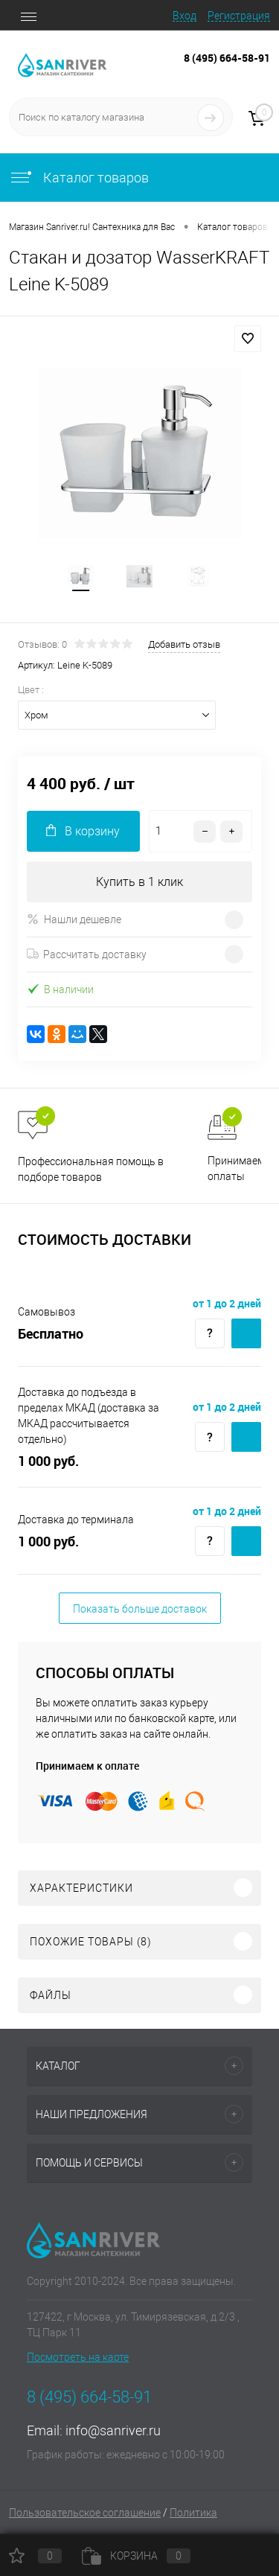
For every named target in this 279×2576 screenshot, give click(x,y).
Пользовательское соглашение (85, 2513)
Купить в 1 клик (139, 882)
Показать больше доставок (140, 1609)
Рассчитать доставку (87, 954)
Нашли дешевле (74, 919)
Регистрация (239, 16)
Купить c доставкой (246, 1333)
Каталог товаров (79, 177)
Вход (184, 16)
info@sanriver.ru (113, 2430)
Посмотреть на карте (78, 2357)
